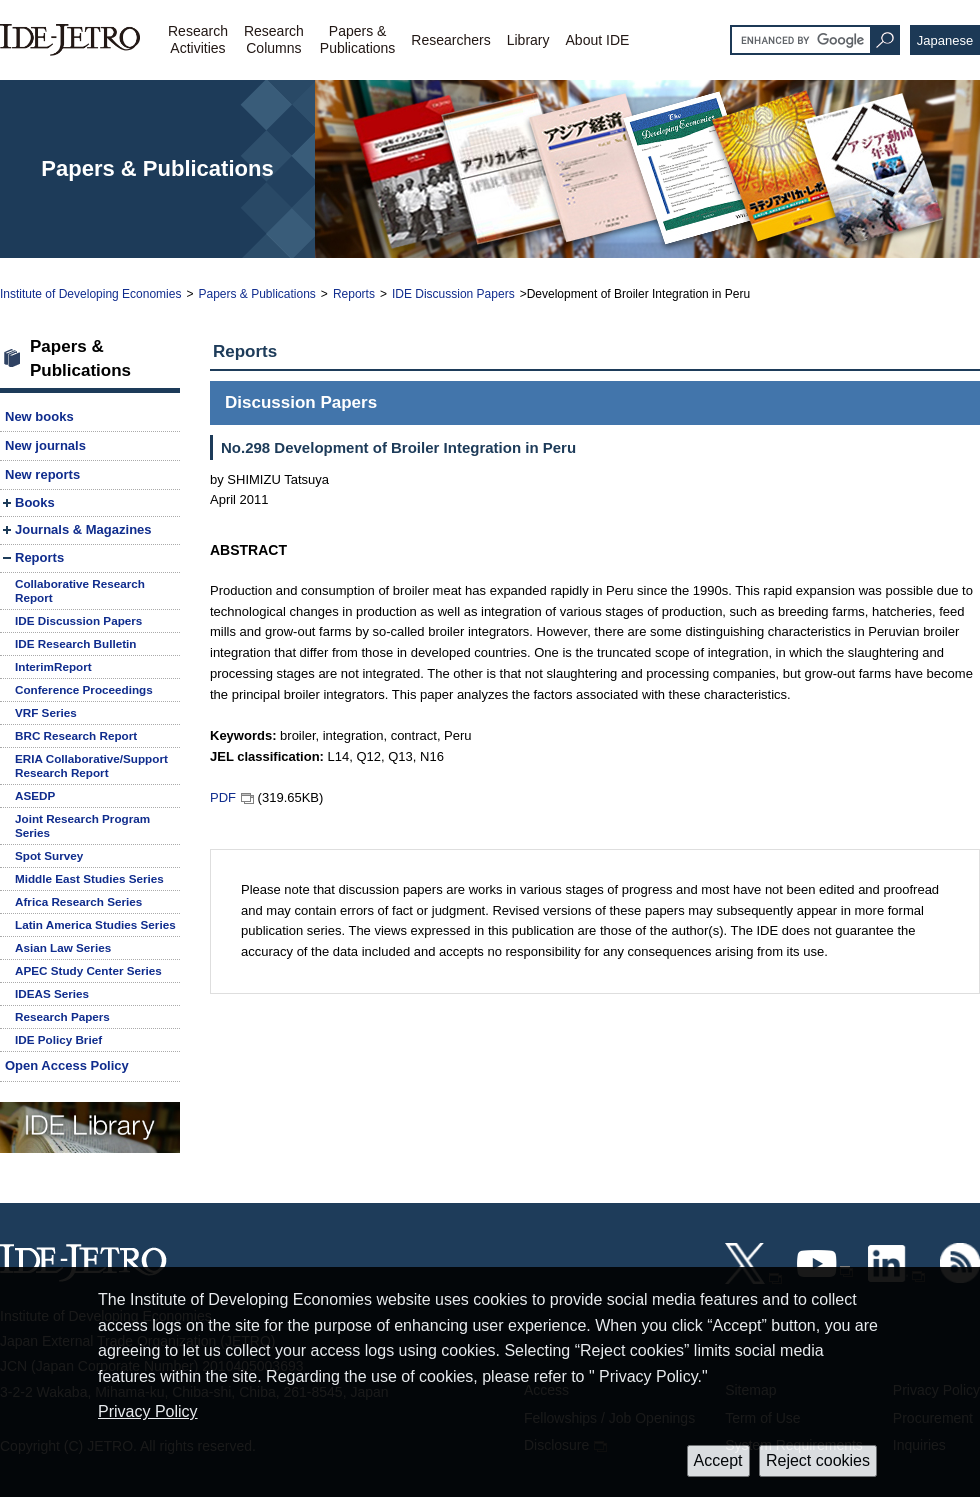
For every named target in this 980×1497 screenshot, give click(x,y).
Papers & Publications (256, 294)
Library (528, 40)
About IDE (598, 40)
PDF (223, 797)
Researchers (450, 40)
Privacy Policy (148, 1411)
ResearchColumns (274, 39)
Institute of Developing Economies (90, 294)
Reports (354, 294)
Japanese (945, 40)
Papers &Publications (358, 39)
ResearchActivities (198, 39)
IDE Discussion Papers (453, 294)
